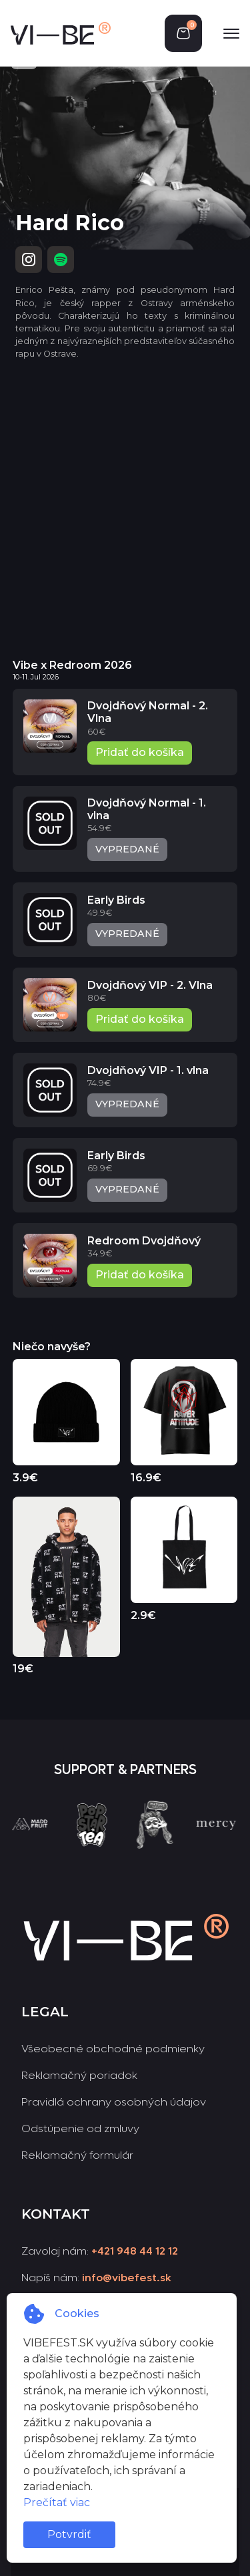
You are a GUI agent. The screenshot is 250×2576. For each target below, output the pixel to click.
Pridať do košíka (139, 752)
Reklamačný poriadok (79, 2075)
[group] (35, 1848)
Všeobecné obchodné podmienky (113, 2049)
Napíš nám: (96, 2278)
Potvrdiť (69, 2534)
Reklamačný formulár (77, 2155)
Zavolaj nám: (99, 2251)
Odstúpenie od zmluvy (80, 2128)
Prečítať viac (56, 2502)
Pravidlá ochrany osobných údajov (113, 2102)
